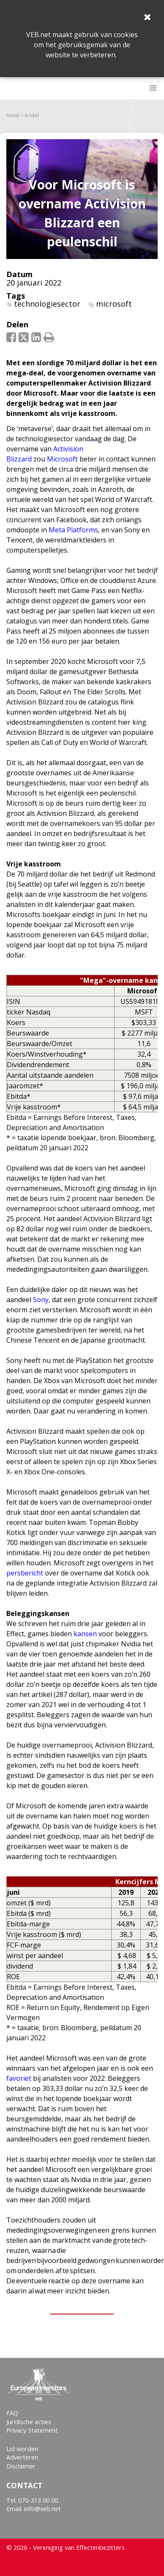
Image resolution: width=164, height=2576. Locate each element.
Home (12, 115)
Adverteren (22, 2457)
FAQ (12, 2413)
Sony (41, 1299)
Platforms (81, 529)
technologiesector (47, 304)
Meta (57, 529)
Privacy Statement (32, 2430)
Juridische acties (28, 2422)
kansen (85, 1633)
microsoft (114, 304)
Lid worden (22, 2449)
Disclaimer (21, 2466)
